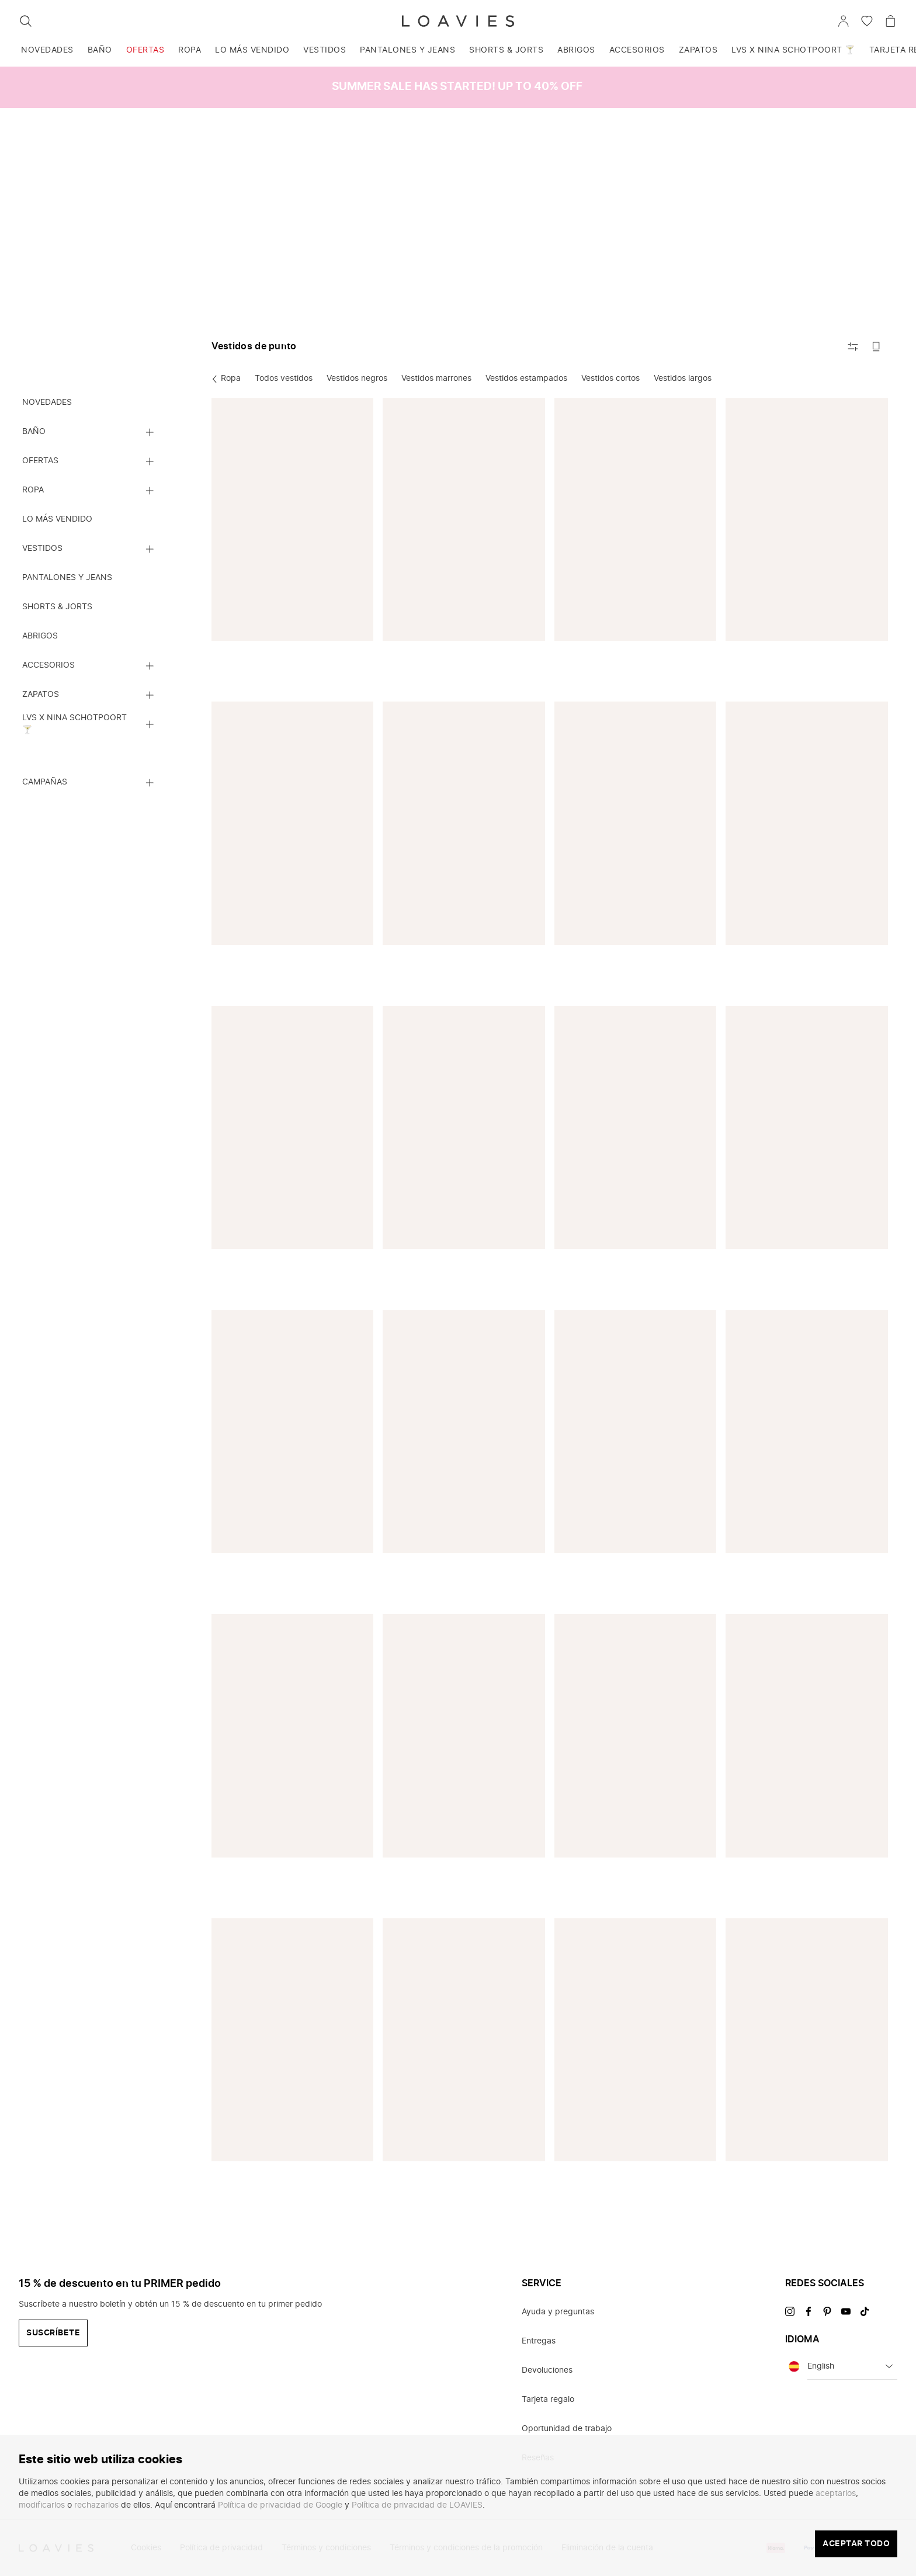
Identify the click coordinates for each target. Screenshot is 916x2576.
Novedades (47, 50)
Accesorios (637, 50)
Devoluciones (547, 2370)
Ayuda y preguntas (558, 2312)
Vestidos (324, 50)
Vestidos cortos (610, 378)
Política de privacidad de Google (280, 2505)
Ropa (189, 50)
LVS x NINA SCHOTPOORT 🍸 (793, 50)
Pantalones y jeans (407, 50)
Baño (100, 50)
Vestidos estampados (526, 378)
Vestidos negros (357, 378)
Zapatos (698, 50)
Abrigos (576, 50)
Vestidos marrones (436, 378)
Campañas (44, 782)
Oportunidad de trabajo (567, 2429)
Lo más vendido (252, 50)
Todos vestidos (284, 378)
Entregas (539, 2341)
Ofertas (145, 50)
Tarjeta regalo (548, 2400)
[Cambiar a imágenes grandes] (876, 346)
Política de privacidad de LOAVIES (417, 2505)
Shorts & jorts (506, 50)
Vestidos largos (683, 378)
